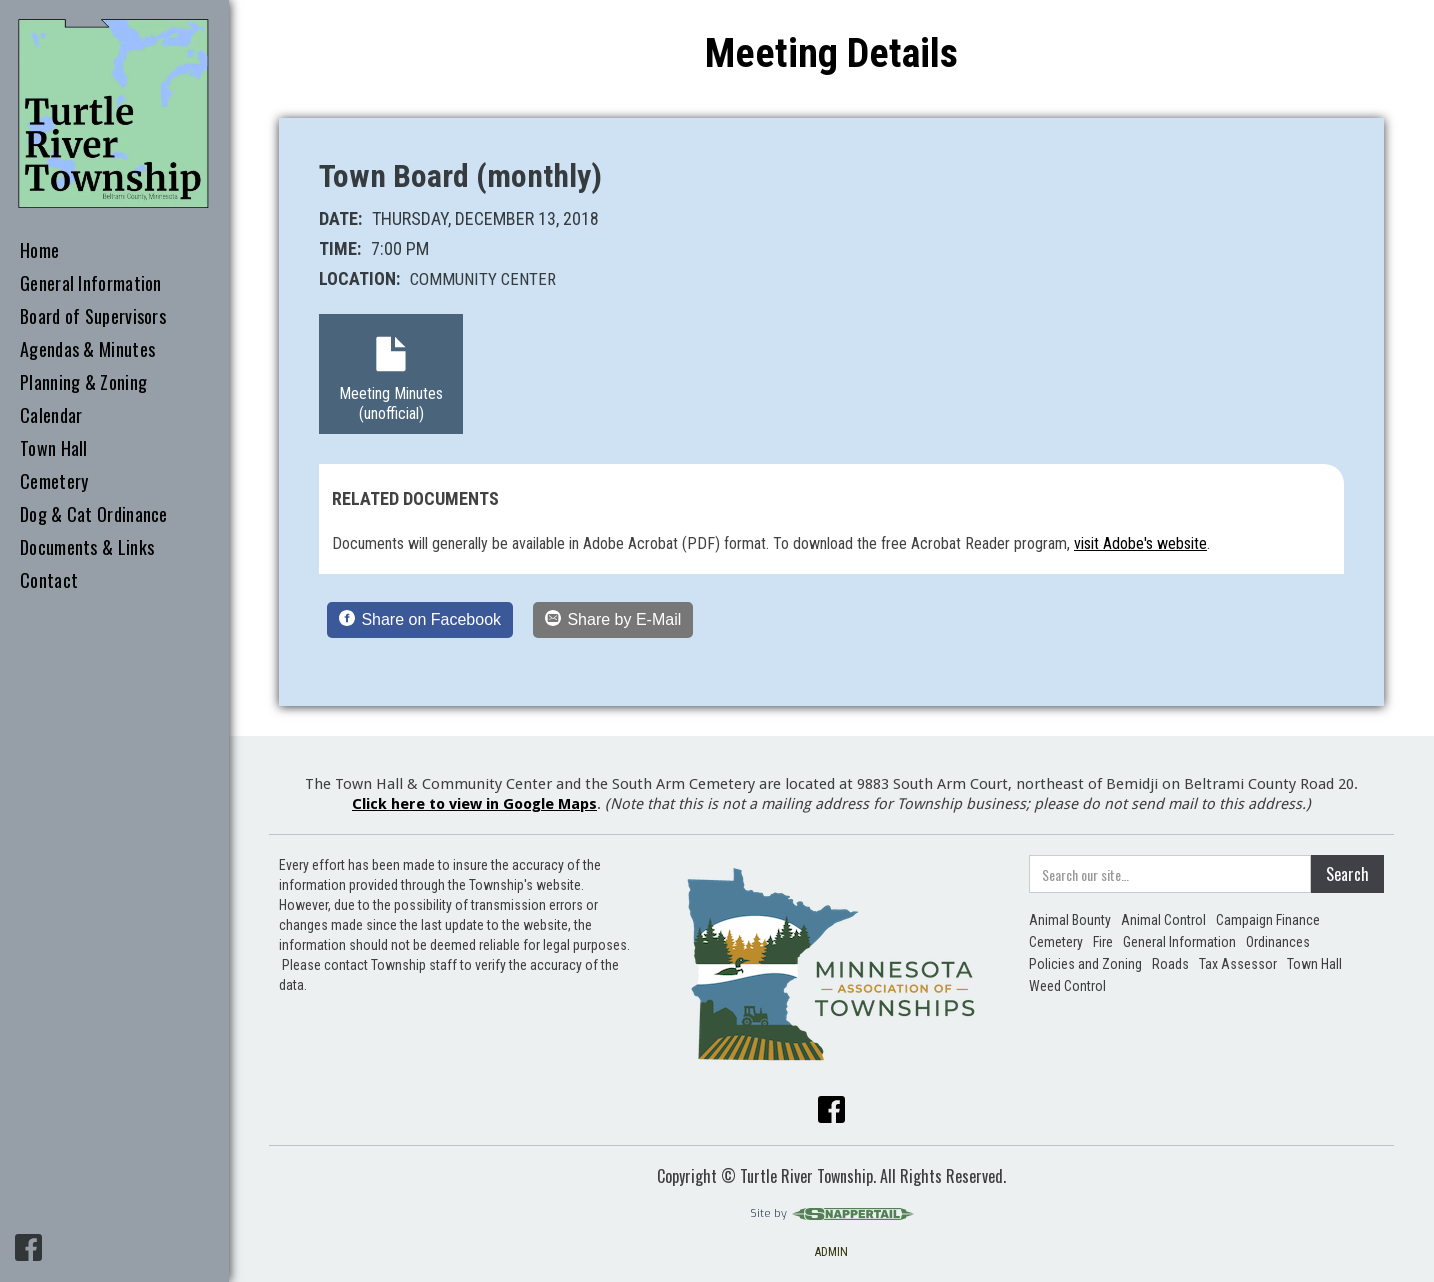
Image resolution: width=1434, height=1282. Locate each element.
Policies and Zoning (1085, 964)
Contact (49, 581)
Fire (1103, 942)
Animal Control (1163, 920)
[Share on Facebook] (420, 620)
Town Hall (54, 449)
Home (39, 251)
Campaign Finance (1268, 920)
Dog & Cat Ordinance (94, 515)
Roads (1170, 964)
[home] (114, 114)
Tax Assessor (1238, 964)
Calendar (51, 416)
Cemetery (54, 482)
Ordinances (1278, 942)
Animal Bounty (1070, 920)
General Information (91, 284)
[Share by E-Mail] (613, 620)
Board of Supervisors (93, 317)
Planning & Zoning (83, 383)
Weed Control (1067, 986)
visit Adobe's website (1140, 543)
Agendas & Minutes (87, 350)
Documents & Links (87, 548)
